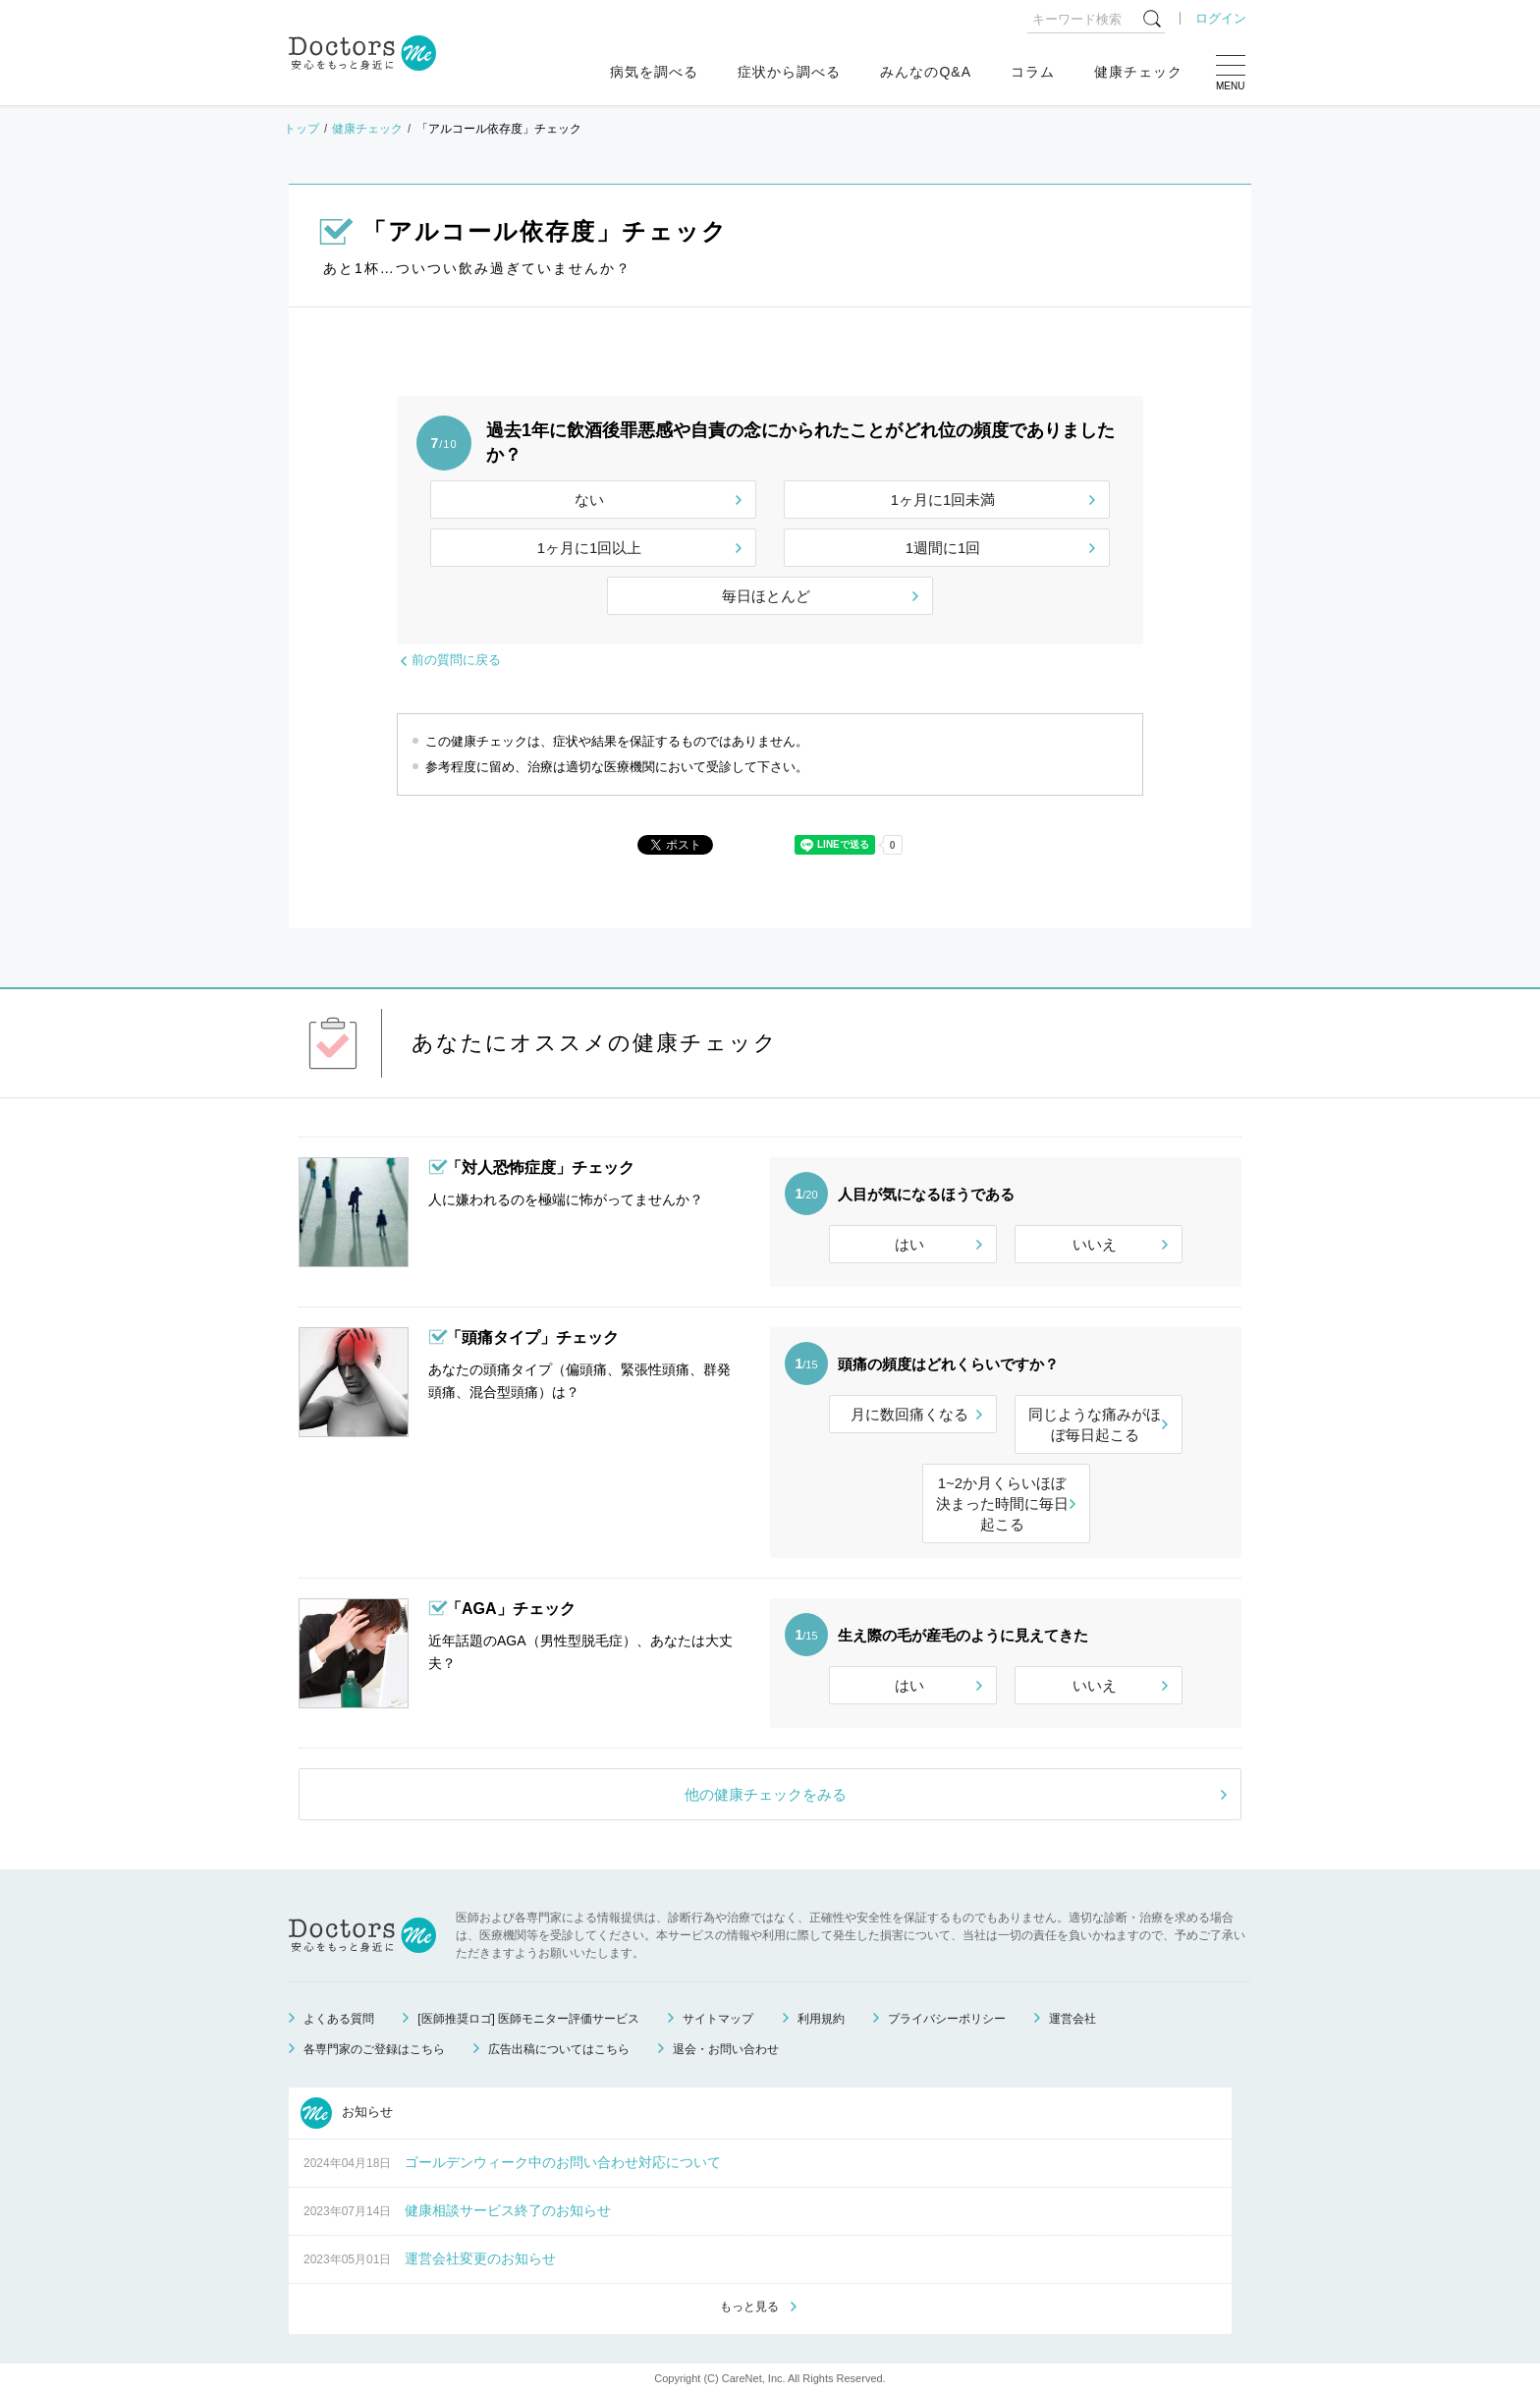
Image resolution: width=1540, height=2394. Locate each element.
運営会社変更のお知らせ (480, 2258)
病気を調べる (654, 72)
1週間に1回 (943, 547)
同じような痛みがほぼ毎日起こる (1094, 1424)
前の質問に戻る (456, 659)
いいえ (1094, 1244)
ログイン (1220, 18)
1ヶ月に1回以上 (589, 547)
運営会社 (1072, 2019)
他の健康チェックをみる (766, 1794)
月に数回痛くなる (909, 1414)
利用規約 (821, 2019)
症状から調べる (789, 72)
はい (909, 1244)
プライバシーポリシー (947, 2019)
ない (589, 499)
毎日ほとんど (766, 595)
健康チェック (1138, 72)
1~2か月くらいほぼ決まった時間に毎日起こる (1002, 1503)
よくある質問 (338, 2019)
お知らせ (347, 2113)
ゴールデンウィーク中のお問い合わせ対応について (563, 2162)
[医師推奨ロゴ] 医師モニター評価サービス (528, 2019)
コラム (1033, 72)
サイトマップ (718, 2019)
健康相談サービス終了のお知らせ (508, 2210)
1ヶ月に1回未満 (943, 499)
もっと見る (749, 2306)
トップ (301, 129)
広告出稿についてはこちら (559, 2049)
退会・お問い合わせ (726, 2049)
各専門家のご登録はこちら (374, 2049)
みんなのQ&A (925, 72)
